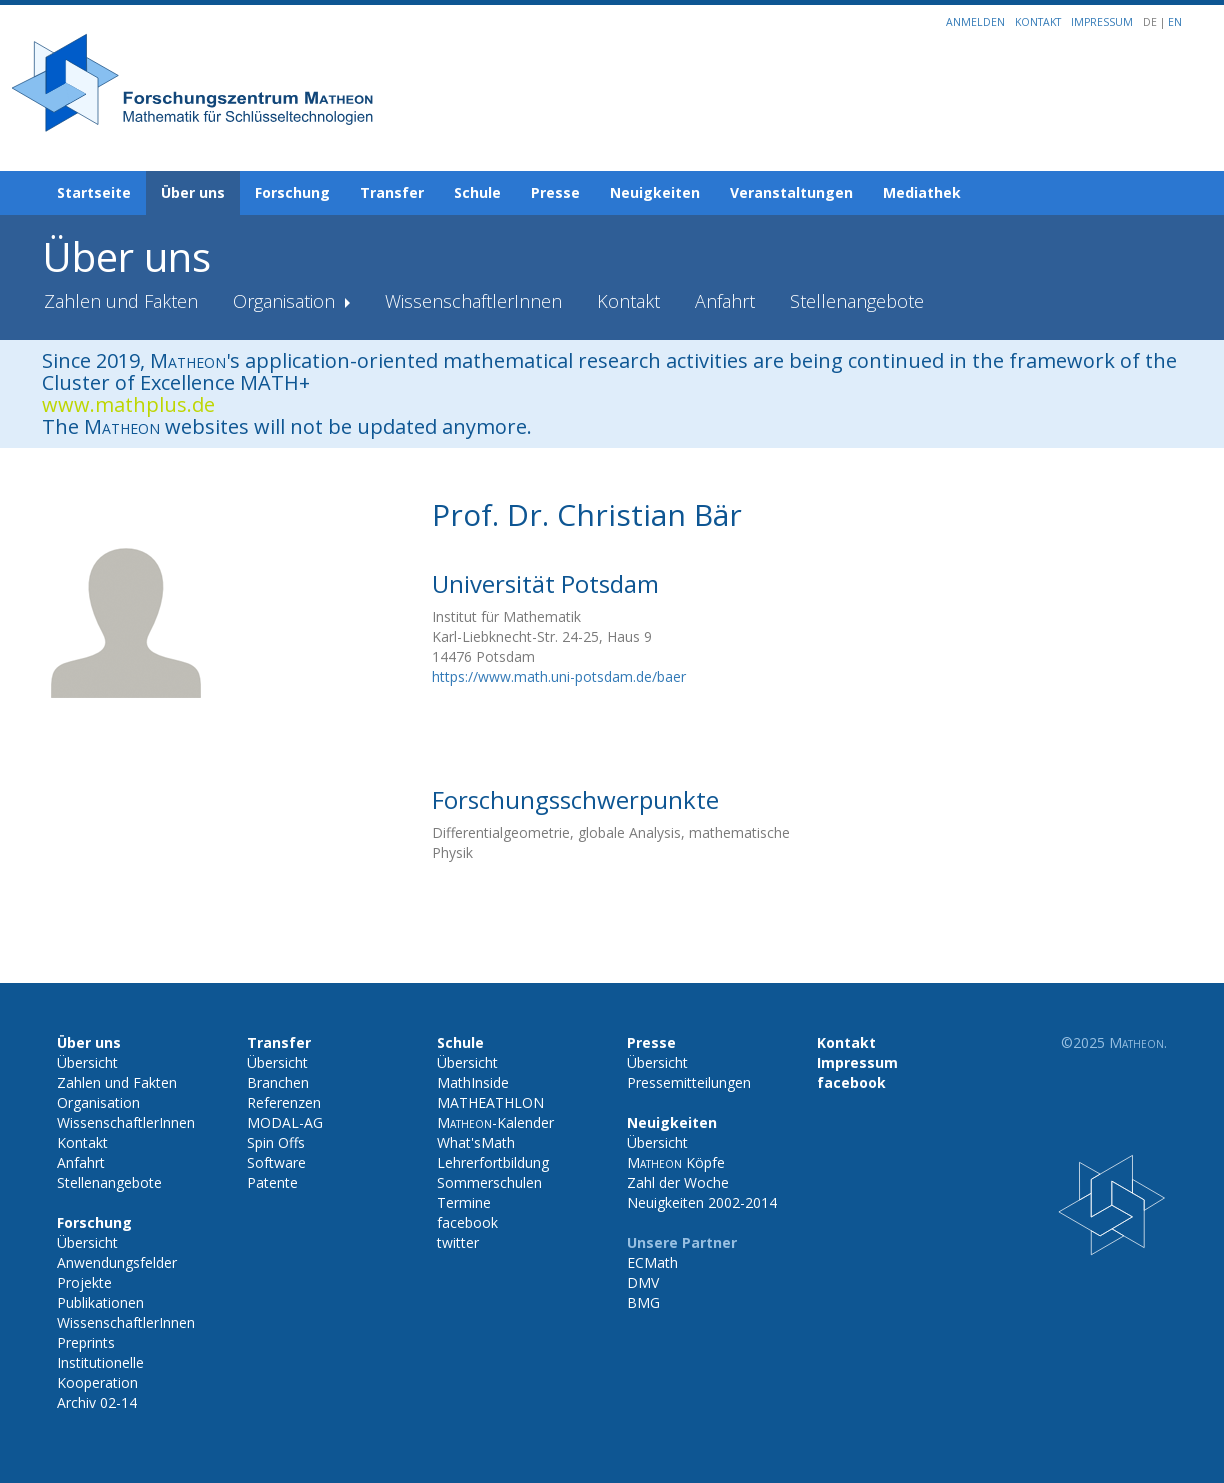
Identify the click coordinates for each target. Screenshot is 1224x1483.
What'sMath (476, 1142)
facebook (467, 1222)
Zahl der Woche (678, 1182)
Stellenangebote (857, 301)
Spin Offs (276, 1142)
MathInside (473, 1082)
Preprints (86, 1342)
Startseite (94, 192)
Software (276, 1162)
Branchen (278, 1082)
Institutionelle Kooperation (100, 1372)
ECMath (652, 1262)
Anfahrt (725, 301)
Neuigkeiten (655, 192)
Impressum (1102, 22)
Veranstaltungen (791, 192)
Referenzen (284, 1102)
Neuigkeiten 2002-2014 (702, 1202)
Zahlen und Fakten (121, 301)
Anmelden (975, 22)
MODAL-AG (285, 1122)
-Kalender (495, 1122)
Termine (464, 1202)
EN (1175, 22)
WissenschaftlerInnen (473, 301)
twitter (458, 1242)
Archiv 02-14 (97, 1402)
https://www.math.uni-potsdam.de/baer (559, 676)
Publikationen (100, 1302)
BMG (643, 1302)
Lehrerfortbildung (493, 1162)
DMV (643, 1282)
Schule (477, 192)
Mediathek (922, 192)
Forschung (292, 192)
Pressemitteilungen (689, 1082)
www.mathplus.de (128, 404)
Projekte (84, 1282)
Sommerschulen (489, 1182)
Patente (272, 1182)
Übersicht (87, 1062)
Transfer (392, 192)
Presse (555, 192)
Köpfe (676, 1162)
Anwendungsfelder (117, 1262)
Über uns (193, 192)
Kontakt (1038, 22)
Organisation (286, 301)
